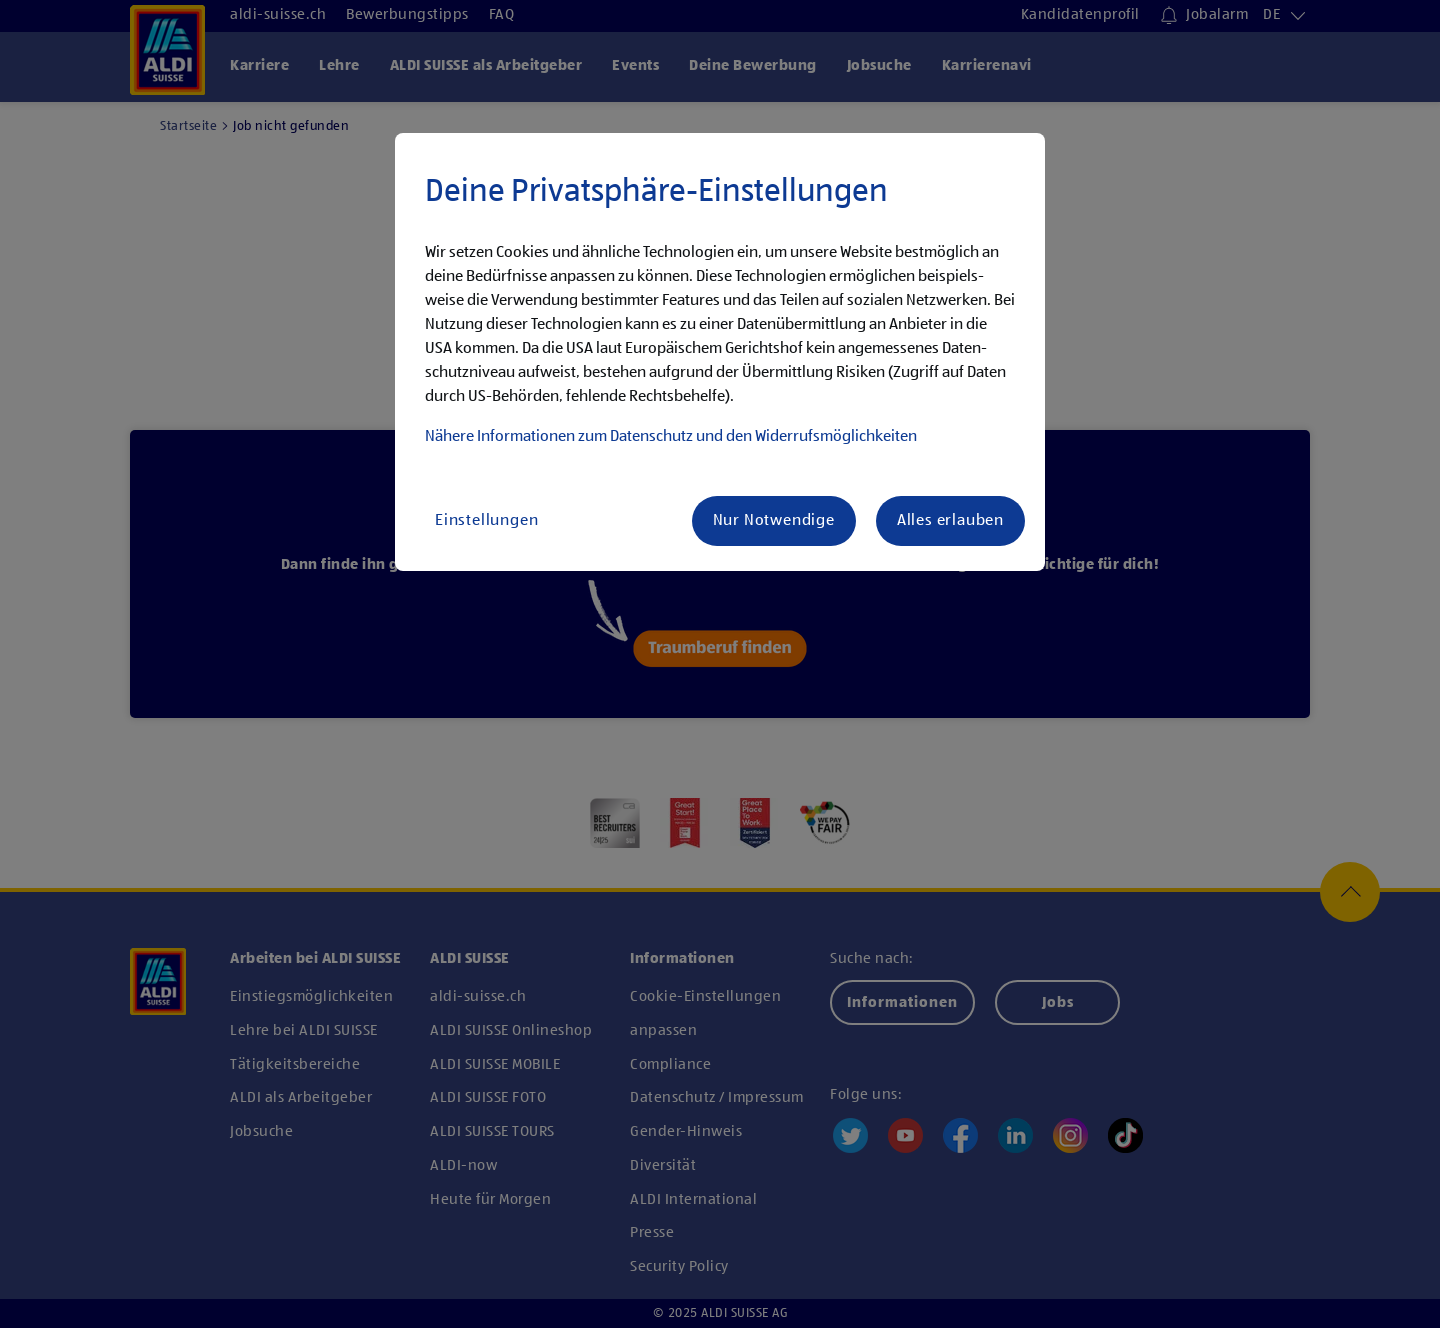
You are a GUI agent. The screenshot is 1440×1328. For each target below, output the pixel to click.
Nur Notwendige (774, 521)
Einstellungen (486, 521)
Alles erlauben (950, 521)
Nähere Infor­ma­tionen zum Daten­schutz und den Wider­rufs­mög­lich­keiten (671, 437)
